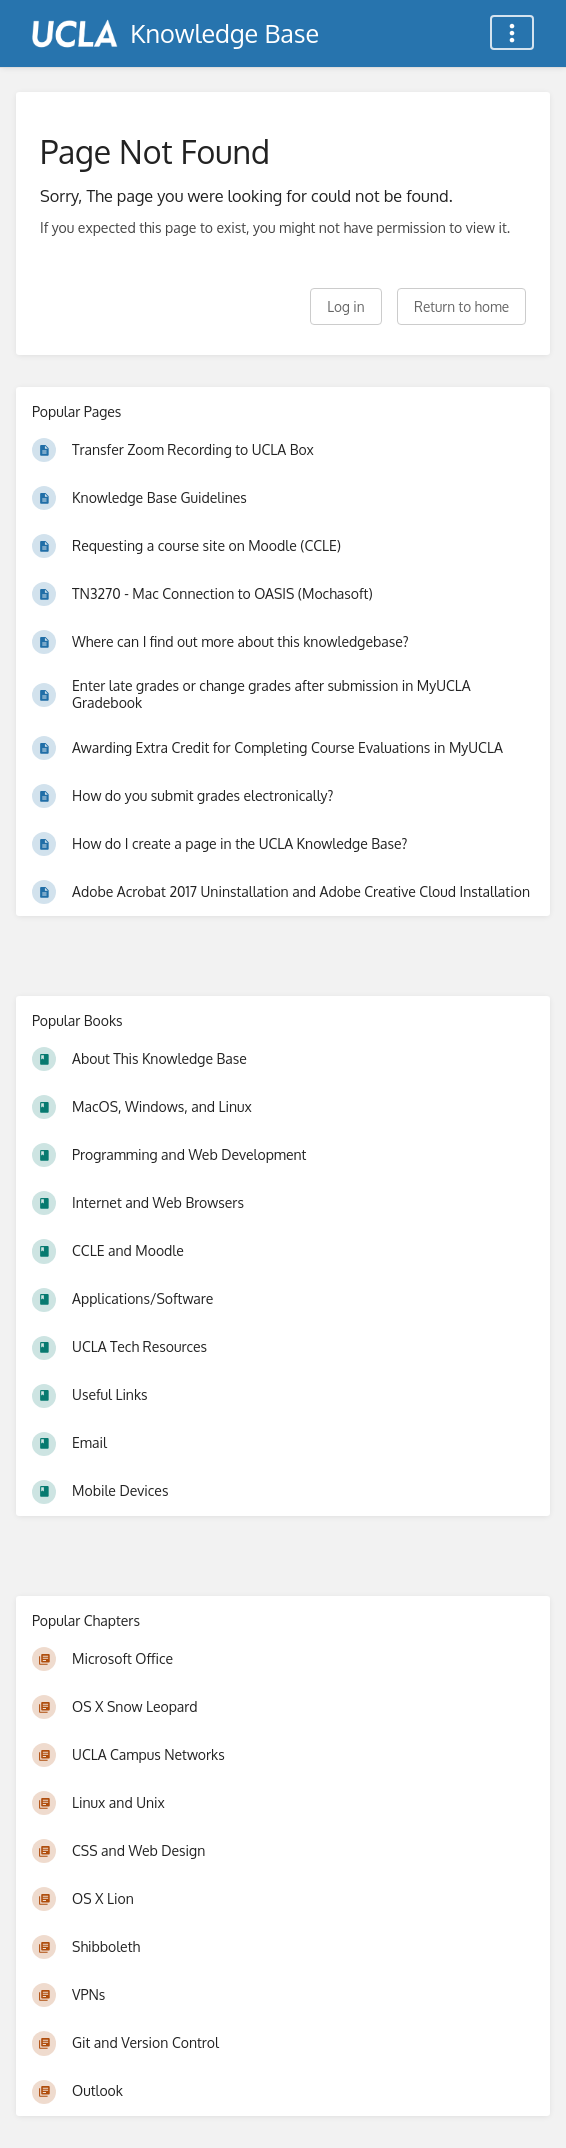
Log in (345, 306)
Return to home (461, 306)
